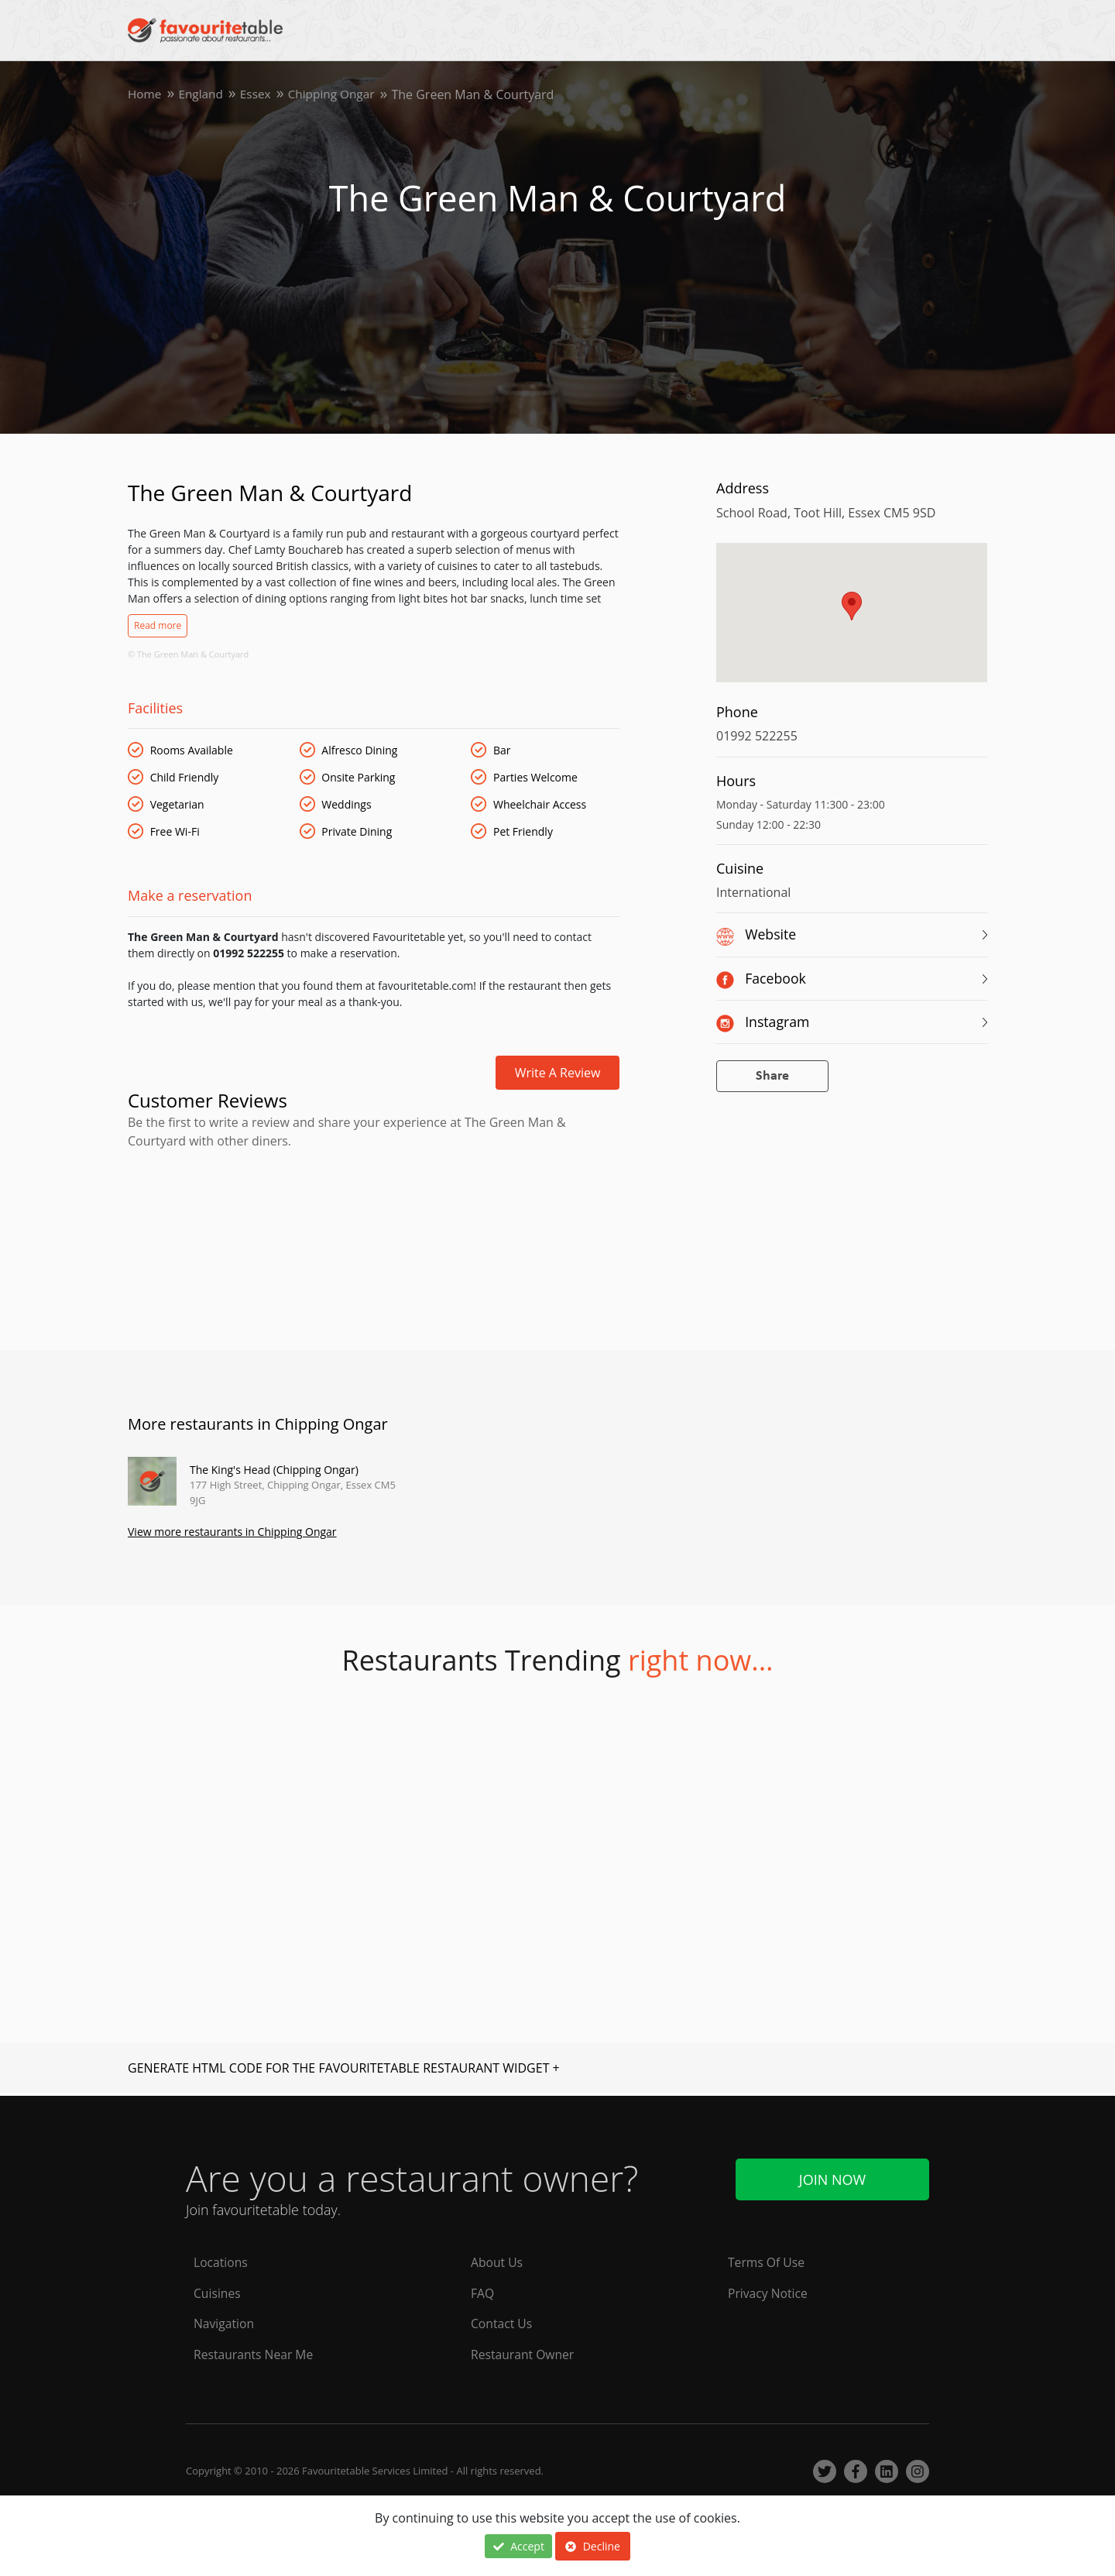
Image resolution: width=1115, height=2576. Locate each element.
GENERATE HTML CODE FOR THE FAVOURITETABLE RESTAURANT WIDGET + (344, 2069)
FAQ (483, 2292)
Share (772, 1076)
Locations (221, 2261)
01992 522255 (757, 735)
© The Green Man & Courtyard (188, 654)
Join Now (832, 2177)
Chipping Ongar (338, 94)
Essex (259, 94)
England (203, 94)
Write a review (558, 1072)
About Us (497, 2261)
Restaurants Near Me (255, 2354)
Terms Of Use (767, 2261)
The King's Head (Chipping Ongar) (274, 1469)
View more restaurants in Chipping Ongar (232, 1533)
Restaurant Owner (523, 2354)
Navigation (225, 2323)
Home (145, 94)
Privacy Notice (768, 2292)
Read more (157, 625)
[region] (851, 620)
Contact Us (502, 2323)
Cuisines (218, 2292)
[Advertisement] (373, 1216)
